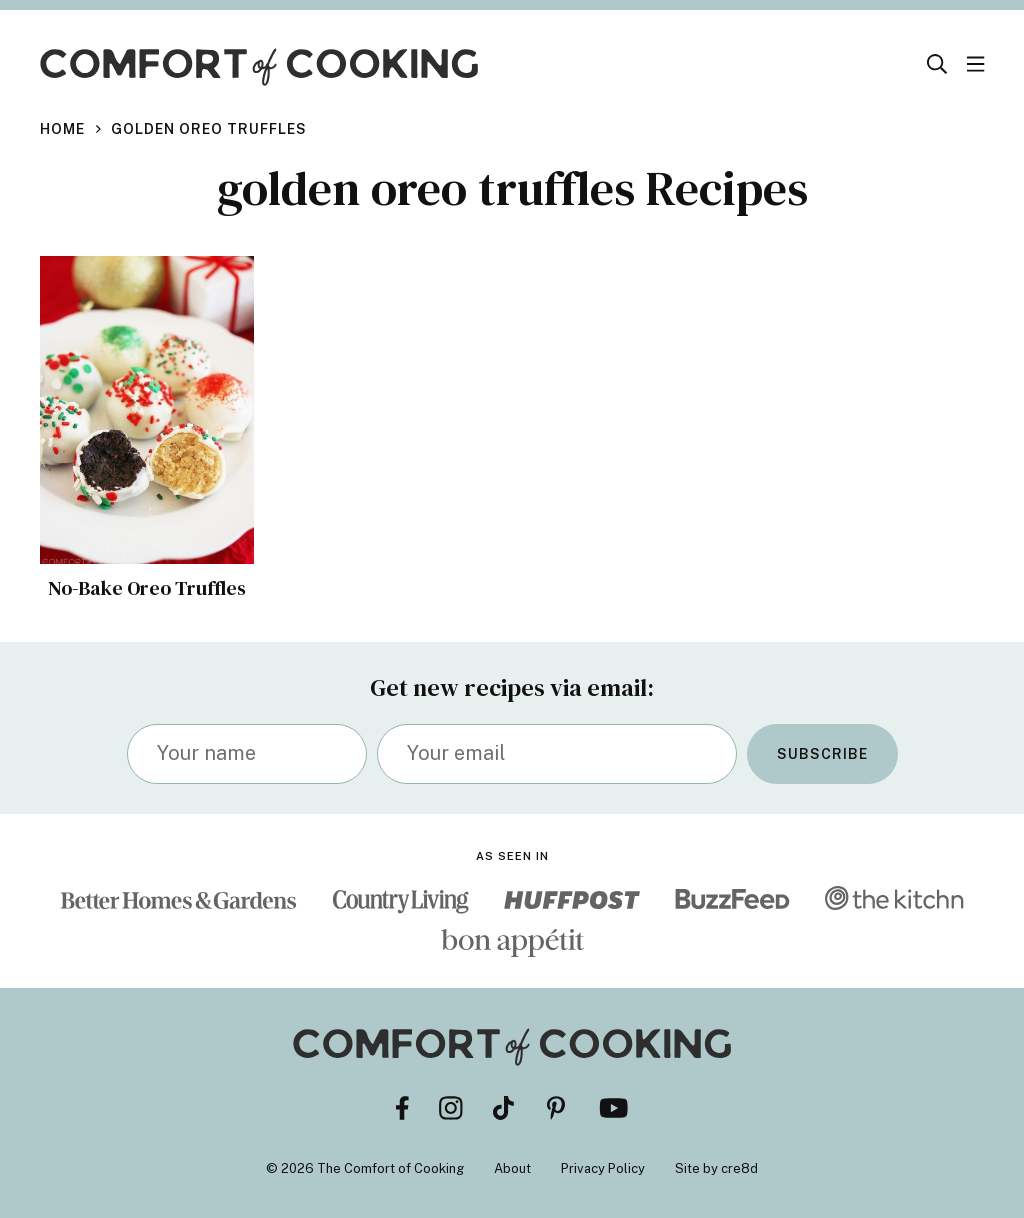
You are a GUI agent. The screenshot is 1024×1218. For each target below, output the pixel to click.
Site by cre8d (716, 1168)
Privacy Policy (603, 1168)
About (512, 1168)
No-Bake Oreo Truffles (147, 588)
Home (62, 129)
